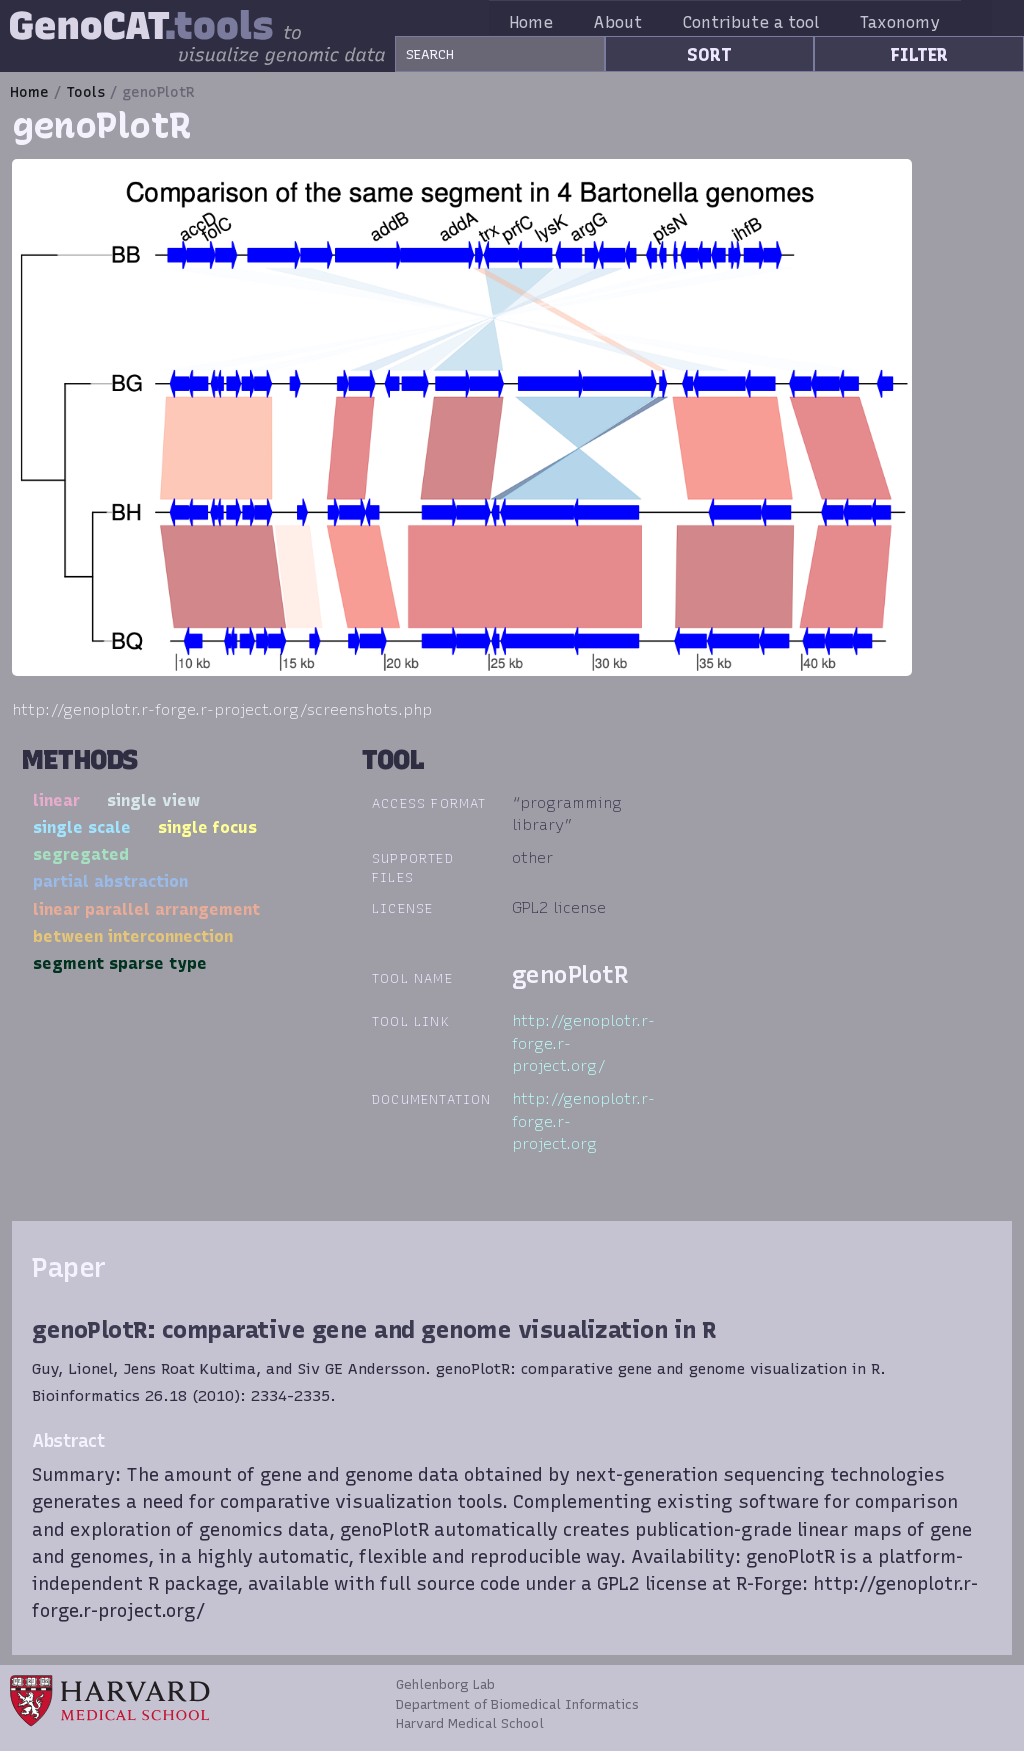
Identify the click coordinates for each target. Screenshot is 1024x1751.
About (642, 23)
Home (554, 23)
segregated (81, 854)
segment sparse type (120, 963)
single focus (207, 827)
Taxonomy (924, 23)
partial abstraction (110, 881)
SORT (709, 55)
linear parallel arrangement (146, 909)
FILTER (919, 55)
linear (56, 800)
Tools (85, 92)
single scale (82, 827)
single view (153, 800)
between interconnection (133, 936)
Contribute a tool (775, 23)
